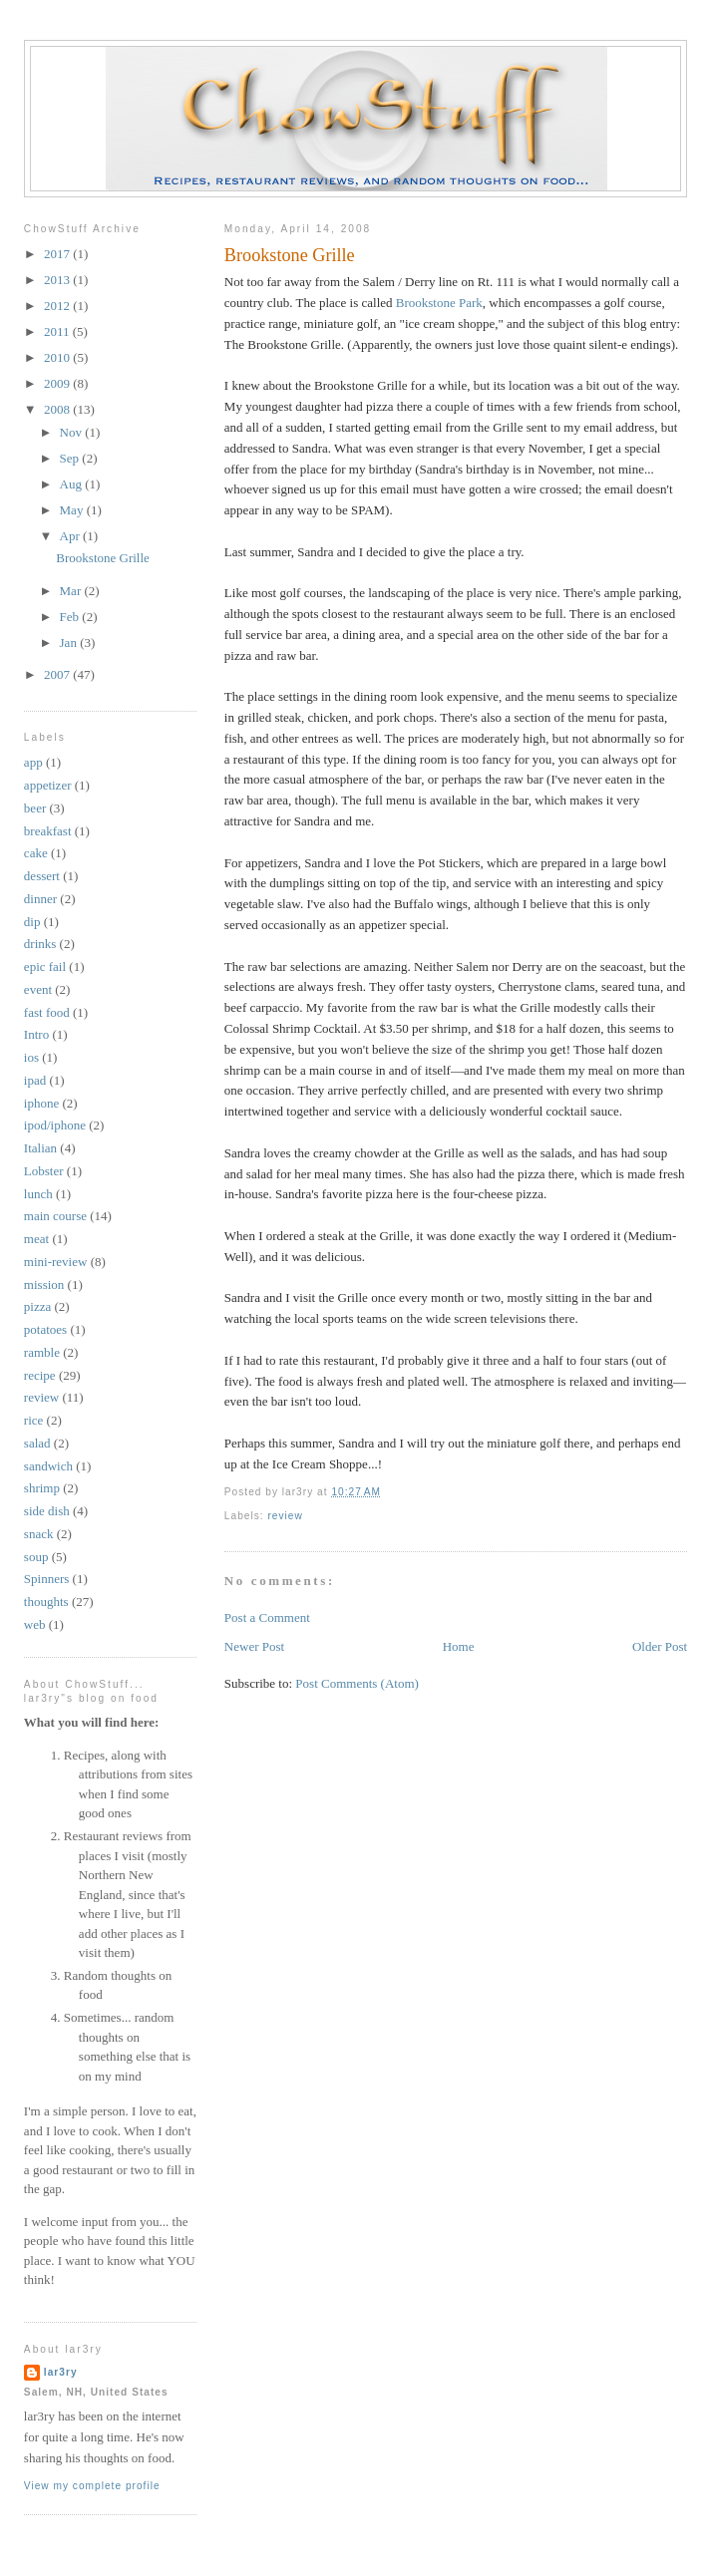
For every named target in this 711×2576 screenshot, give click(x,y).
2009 (58, 383)
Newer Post (254, 1646)
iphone (41, 1103)
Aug (73, 484)
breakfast (48, 830)
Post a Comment (267, 1617)
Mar (72, 590)
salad (37, 1443)
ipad (35, 1080)
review (284, 1515)
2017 (58, 253)
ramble (42, 1352)
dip (32, 921)
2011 (58, 331)
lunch (38, 1193)
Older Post (659, 1646)
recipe (40, 1375)
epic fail (45, 966)
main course (55, 1215)
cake (36, 852)
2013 (58, 279)
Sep (71, 458)
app (33, 762)
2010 (58, 357)
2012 (58, 305)
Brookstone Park (439, 302)
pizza (37, 1306)
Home (459, 1646)
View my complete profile (92, 2485)
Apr (71, 535)
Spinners (47, 1578)
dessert (42, 875)
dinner (40, 898)
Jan (70, 642)
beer (35, 808)
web (35, 1624)
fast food (47, 1012)
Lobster (44, 1170)
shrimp (42, 1487)
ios (31, 1057)
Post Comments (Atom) (357, 1683)
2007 (58, 674)
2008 (58, 409)
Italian (40, 1147)
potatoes (45, 1329)
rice (33, 1420)
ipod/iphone (55, 1125)
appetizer (48, 785)
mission (44, 1284)
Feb (71, 616)
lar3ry (61, 2372)
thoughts (46, 1601)
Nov (73, 432)
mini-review (56, 1261)
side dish (47, 1510)
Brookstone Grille (289, 255)
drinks (40, 943)
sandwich (48, 1465)
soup (36, 1556)
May (73, 509)
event (38, 989)
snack (39, 1533)
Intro (36, 1034)
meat (36, 1238)
